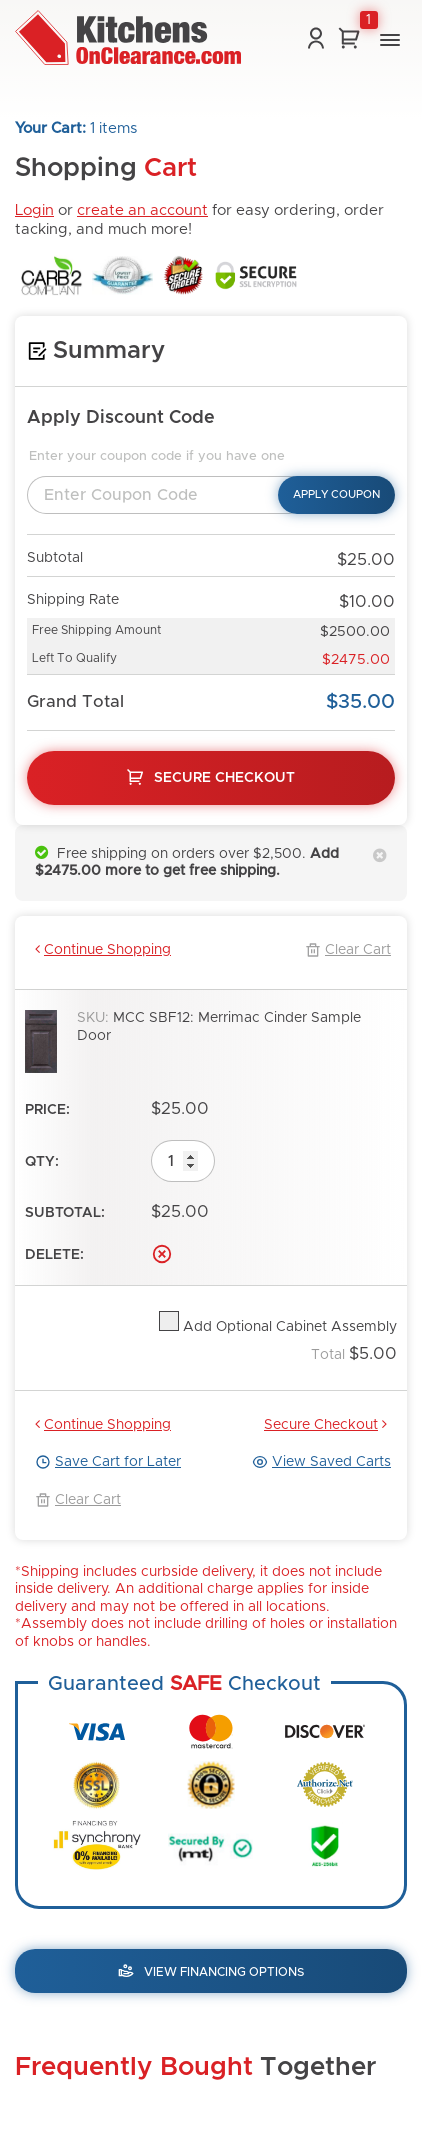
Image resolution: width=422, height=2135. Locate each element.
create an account (142, 210)
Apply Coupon (336, 494)
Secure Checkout (325, 1424)
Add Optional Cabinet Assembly (288, 1327)
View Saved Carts (321, 1462)
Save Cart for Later (108, 1462)
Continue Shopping (103, 949)
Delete (162, 1254)
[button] (390, 40)
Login (34, 210)
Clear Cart (348, 950)
